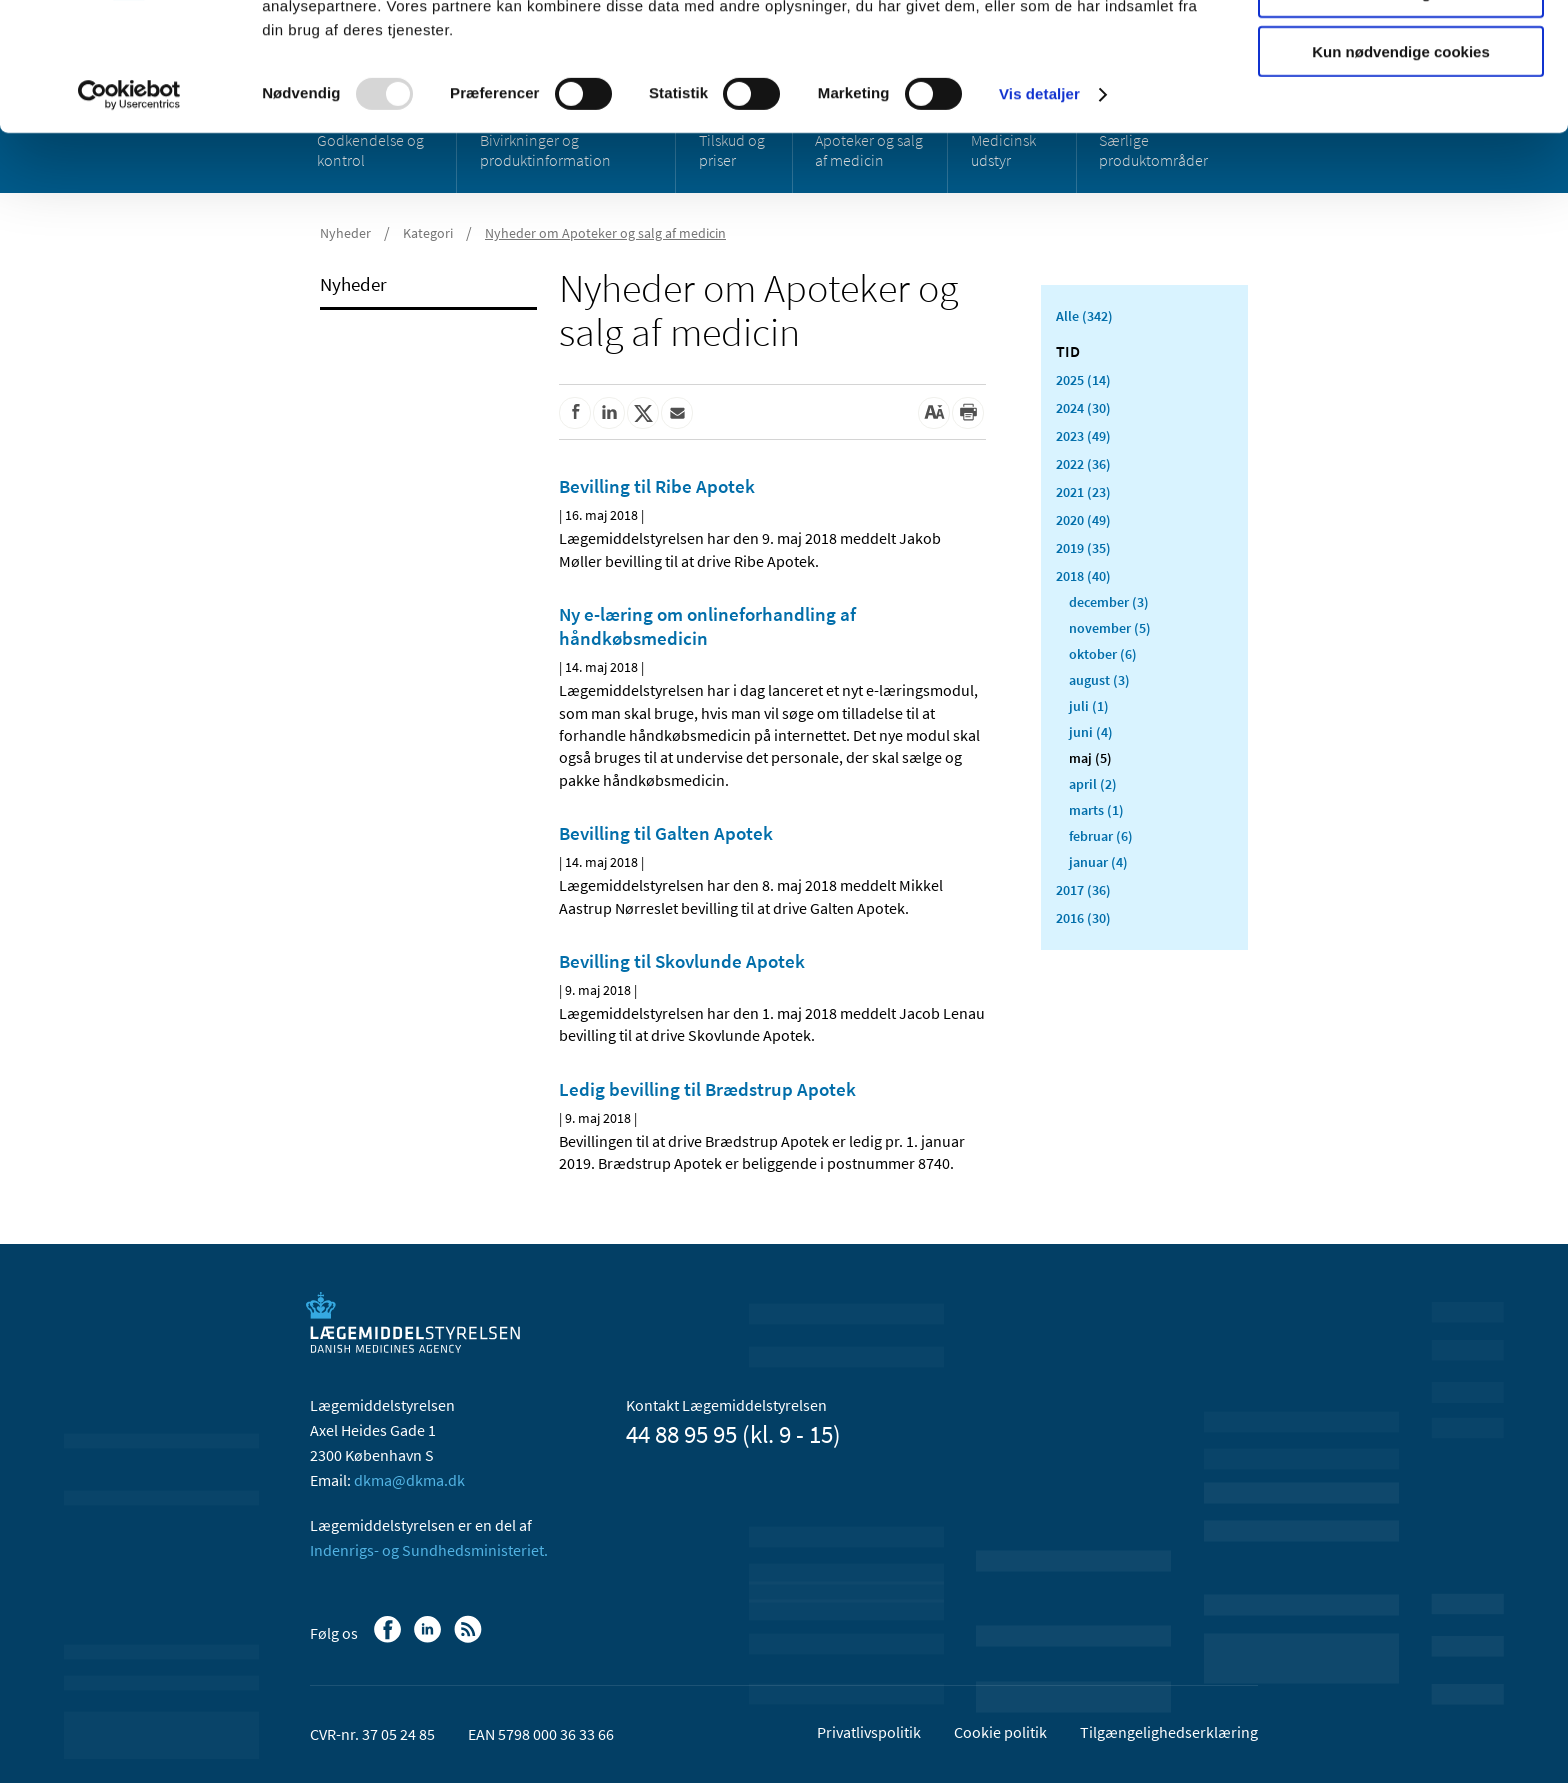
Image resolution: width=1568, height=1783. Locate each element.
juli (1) (1089, 706)
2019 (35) (1083, 548)
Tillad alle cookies (1401, 49)
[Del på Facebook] (575, 413)
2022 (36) (1083, 464)
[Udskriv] (968, 413)
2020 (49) (1083, 520)
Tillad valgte (1401, 108)
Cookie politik (1000, 1732)
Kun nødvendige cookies (1401, 166)
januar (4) (1098, 862)
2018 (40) (1083, 576)
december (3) (1109, 602)
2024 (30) (1083, 408)
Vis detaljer (1039, 209)
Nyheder (353, 284)
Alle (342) (1084, 316)
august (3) (1099, 680)
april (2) (1093, 784)
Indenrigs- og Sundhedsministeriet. (429, 1550)
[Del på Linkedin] (609, 413)
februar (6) (1101, 836)
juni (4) (1091, 732)
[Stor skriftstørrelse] (934, 413)
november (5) (1110, 628)
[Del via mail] (677, 413)
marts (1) (1096, 810)
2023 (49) (1083, 436)
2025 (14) (1083, 380)
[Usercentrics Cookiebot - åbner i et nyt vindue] (129, 210)
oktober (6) (1103, 654)
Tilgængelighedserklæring (1169, 1732)
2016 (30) (1083, 918)
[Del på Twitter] (643, 413)
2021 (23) (1083, 492)
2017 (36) (1083, 890)
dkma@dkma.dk (409, 1480)
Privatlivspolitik (869, 1732)
